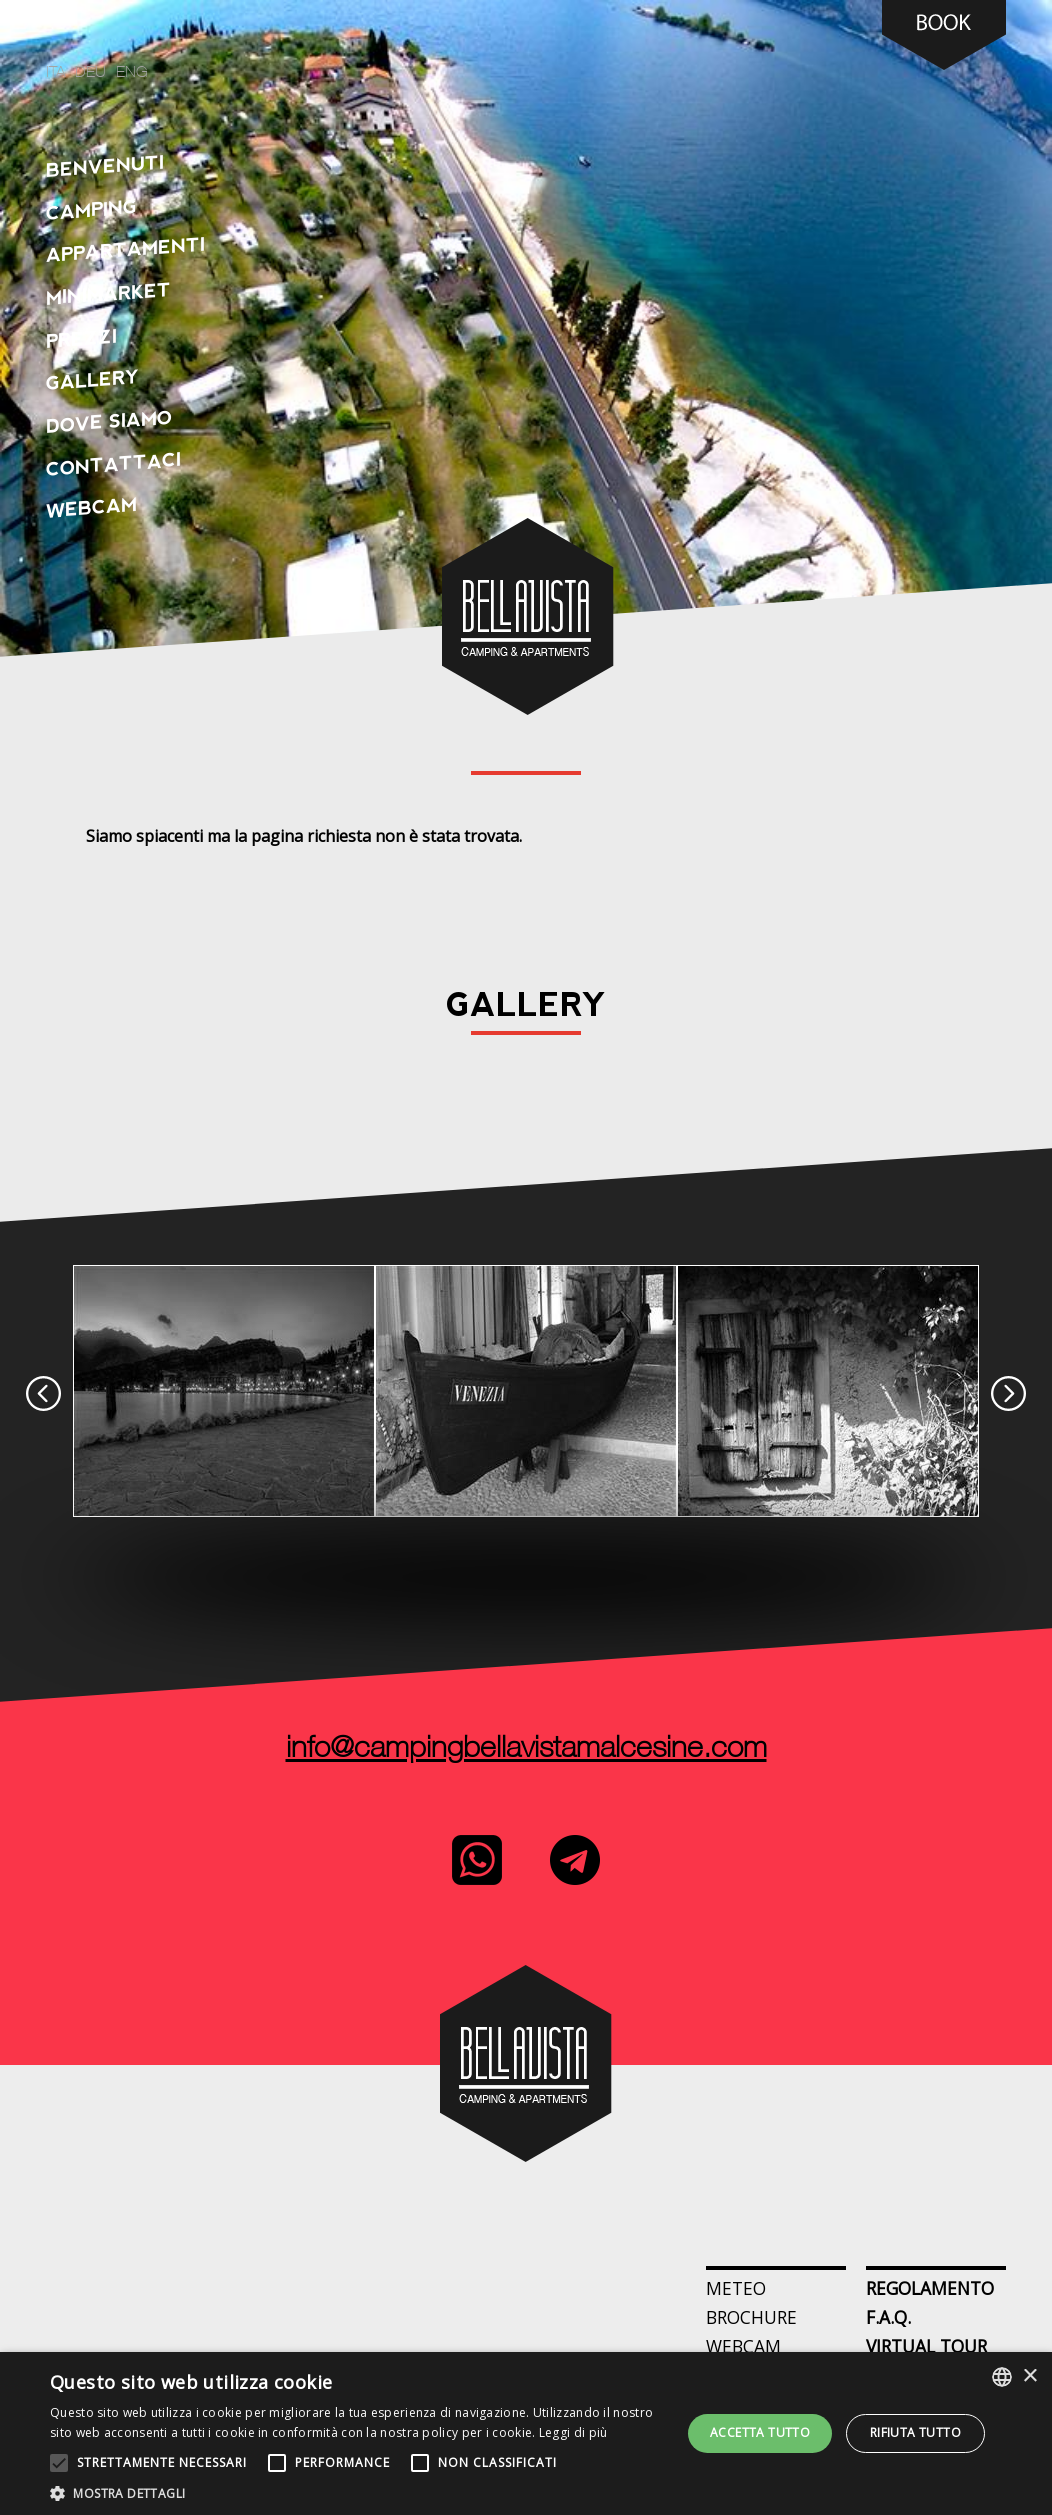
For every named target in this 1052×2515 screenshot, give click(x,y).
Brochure (751, 2317)
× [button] (1029, 2376)
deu (90, 73)
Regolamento (930, 2288)
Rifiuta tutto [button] (915, 2432)
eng (132, 73)
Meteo (736, 2288)
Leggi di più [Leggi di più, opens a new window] (573, 2432)
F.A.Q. (888, 2317)
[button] (356, 2491)
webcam (743, 2346)
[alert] (526, 2433)
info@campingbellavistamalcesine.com (526, 1749)
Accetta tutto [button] (760, 2432)
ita (55, 73)
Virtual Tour (926, 2346)
